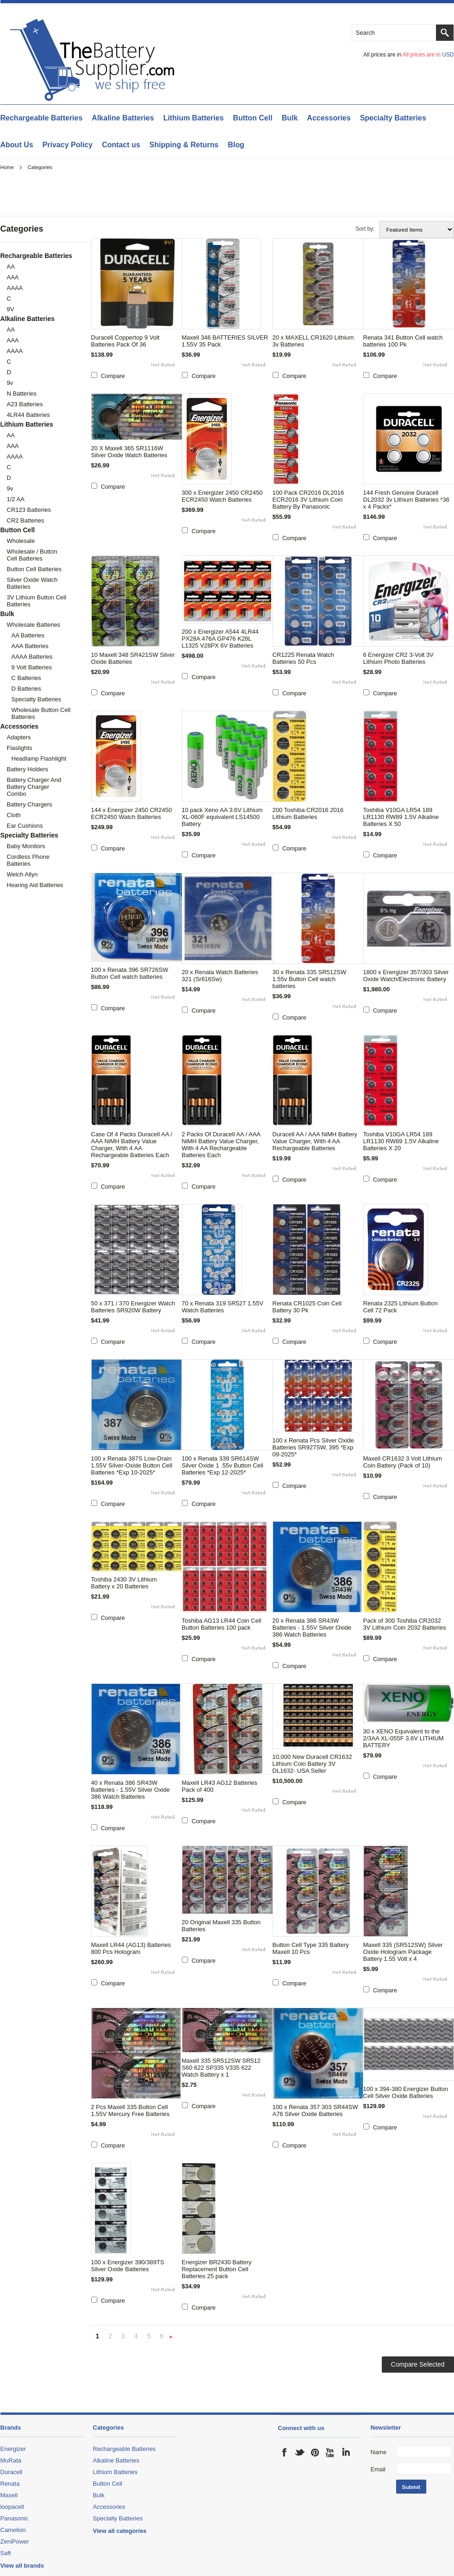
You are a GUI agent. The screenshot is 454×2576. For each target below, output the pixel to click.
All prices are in (428, 54)
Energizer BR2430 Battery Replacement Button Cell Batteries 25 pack (217, 2269)
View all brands (22, 2565)
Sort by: (364, 229)
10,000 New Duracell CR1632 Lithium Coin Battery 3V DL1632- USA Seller (312, 1763)
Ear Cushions (25, 825)
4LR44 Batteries (28, 414)
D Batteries (26, 688)
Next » (171, 2337)
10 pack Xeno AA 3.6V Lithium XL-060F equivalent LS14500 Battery (222, 816)
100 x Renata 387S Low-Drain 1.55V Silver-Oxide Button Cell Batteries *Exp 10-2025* (132, 1465)
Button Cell (252, 118)
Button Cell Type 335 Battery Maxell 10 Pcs (311, 1948)
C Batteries (26, 677)
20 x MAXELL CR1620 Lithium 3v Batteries (313, 341)
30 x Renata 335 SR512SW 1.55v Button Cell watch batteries (310, 979)
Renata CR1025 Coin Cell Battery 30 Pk (307, 1307)
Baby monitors (26, 846)
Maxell (9, 2495)
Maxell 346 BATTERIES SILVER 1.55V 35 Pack (225, 341)
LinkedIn (345, 2452)
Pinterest (315, 2452)
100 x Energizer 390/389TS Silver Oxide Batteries (127, 2266)
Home (7, 167)
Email (378, 2469)
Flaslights (19, 747)
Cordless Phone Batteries (28, 860)
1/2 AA (16, 499)
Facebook (284, 2452)
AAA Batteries (30, 645)
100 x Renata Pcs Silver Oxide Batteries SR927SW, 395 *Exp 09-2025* (313, 1447)
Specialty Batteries (393, 118)
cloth (14, 815)
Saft (5, 2553)
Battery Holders (28, 769)
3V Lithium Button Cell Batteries (37, 601)
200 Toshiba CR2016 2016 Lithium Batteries (308, 813)
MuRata (11, 2460)
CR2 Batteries (25, 520)
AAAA (15, 287)
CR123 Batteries (29, 509)
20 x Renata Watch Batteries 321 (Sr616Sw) (220, 976)
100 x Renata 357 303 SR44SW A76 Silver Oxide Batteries (315, 2110)
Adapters (19, 737)
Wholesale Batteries (34, 624)
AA (11, 266)
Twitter (299, 2452)
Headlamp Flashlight (39, 758)
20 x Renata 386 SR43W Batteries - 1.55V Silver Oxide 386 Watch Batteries (312, 1627)
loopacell (12, 2506)
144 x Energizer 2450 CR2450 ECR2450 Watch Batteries (131, 813)
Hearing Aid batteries (35, 885)
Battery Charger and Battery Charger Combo (34, 786)
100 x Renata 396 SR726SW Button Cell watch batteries (129, 973)
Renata (10, 2483)
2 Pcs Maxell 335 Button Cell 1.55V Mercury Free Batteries (130, 2110)
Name (379, 2452)
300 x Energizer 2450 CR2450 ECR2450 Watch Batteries (222, 496)
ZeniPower (14, 2541)
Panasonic (14, 2518)
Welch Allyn (22, 874)
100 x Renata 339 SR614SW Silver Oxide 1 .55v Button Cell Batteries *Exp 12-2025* (222, 1465)
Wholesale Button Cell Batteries (41, 713)
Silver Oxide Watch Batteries (32, 583)
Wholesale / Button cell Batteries (32, 555)
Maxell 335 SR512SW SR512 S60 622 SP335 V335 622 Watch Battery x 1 (221, 2067)
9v (10, 382)
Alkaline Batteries (123, 118)
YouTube (330, 2452)
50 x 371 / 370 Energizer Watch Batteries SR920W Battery (133, 1307)
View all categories (120, 2530)
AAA (13, 277)
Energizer (13, 2448)
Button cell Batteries (34, 569)
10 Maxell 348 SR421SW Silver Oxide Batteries (133, 658)
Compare (113, 376)
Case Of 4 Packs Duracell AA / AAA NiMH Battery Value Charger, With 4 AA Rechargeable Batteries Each (132, 1145)
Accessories (328, 118)
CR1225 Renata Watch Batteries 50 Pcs (303, 658)
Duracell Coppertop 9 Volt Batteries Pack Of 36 (125, 341)
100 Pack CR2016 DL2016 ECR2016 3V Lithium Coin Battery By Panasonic (308, 499)
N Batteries (22, 393)
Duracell (11, 2472)
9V (10, 309)
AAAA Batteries (32, 656)
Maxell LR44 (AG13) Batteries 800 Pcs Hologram (131, 1948)
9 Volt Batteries (32, 667)
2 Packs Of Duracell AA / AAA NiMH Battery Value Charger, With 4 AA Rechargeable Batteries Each (221, 1145)
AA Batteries (28, 635)
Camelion (13, 2529)
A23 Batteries (25, 404)
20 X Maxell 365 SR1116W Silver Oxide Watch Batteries (129, 452)
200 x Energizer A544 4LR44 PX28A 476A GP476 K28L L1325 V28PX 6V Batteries (220, 638)
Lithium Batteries (193, 118)
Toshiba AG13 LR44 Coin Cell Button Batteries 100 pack (221, 1624)
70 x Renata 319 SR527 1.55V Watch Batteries (222, 1307)
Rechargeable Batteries (41, 118)
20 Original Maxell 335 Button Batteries (221, 1926)
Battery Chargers (29, 804)
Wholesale (21, 540)
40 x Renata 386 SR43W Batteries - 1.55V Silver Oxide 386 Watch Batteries (130, 1789)
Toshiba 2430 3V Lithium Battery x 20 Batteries (124, 1583)
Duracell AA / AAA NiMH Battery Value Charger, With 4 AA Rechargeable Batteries (315, 1141)
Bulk (290, 118)
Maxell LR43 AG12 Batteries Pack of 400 (219, 1786)
